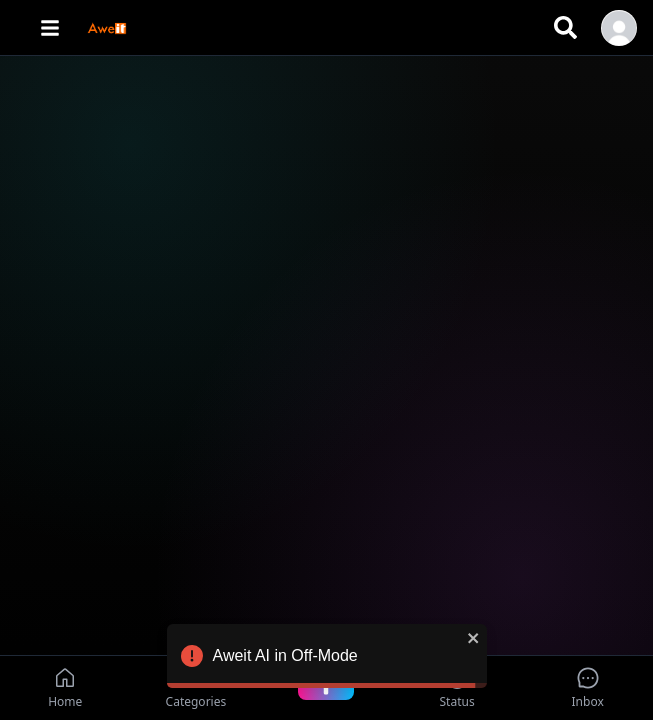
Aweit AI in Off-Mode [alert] (327, 659)
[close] (474, 638)
